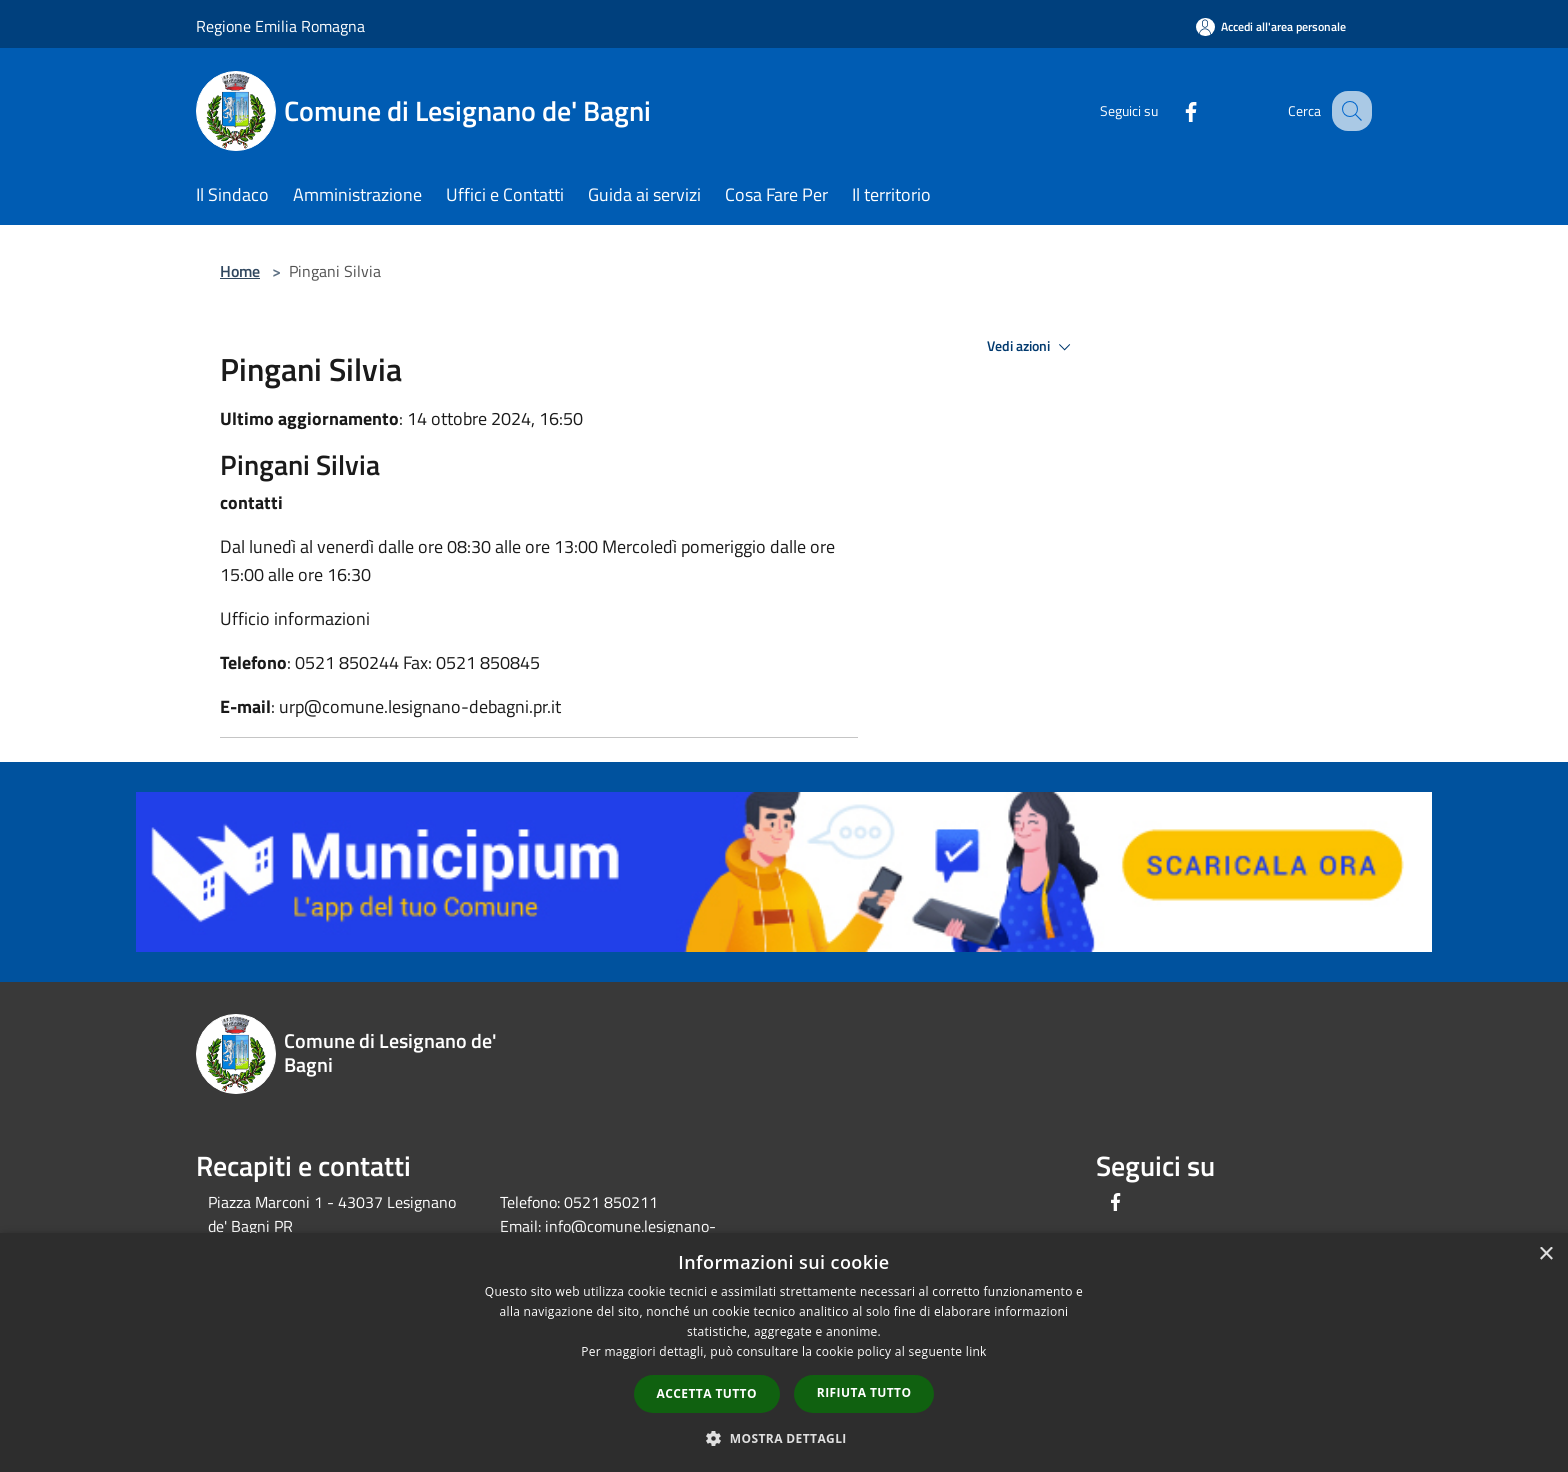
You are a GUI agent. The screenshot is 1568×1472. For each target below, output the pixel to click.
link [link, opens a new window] (976, 1351)
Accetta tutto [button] (707, 1393)
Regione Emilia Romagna (280, 26)
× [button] (1545, 1254)
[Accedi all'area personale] (1271, 26)
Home (240, 271)
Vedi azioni (1032, 347)
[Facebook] (1170, 110)
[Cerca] (1348, 111)
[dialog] (784, 1352)
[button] (784, 1438)
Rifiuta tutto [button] (864, 1392)
